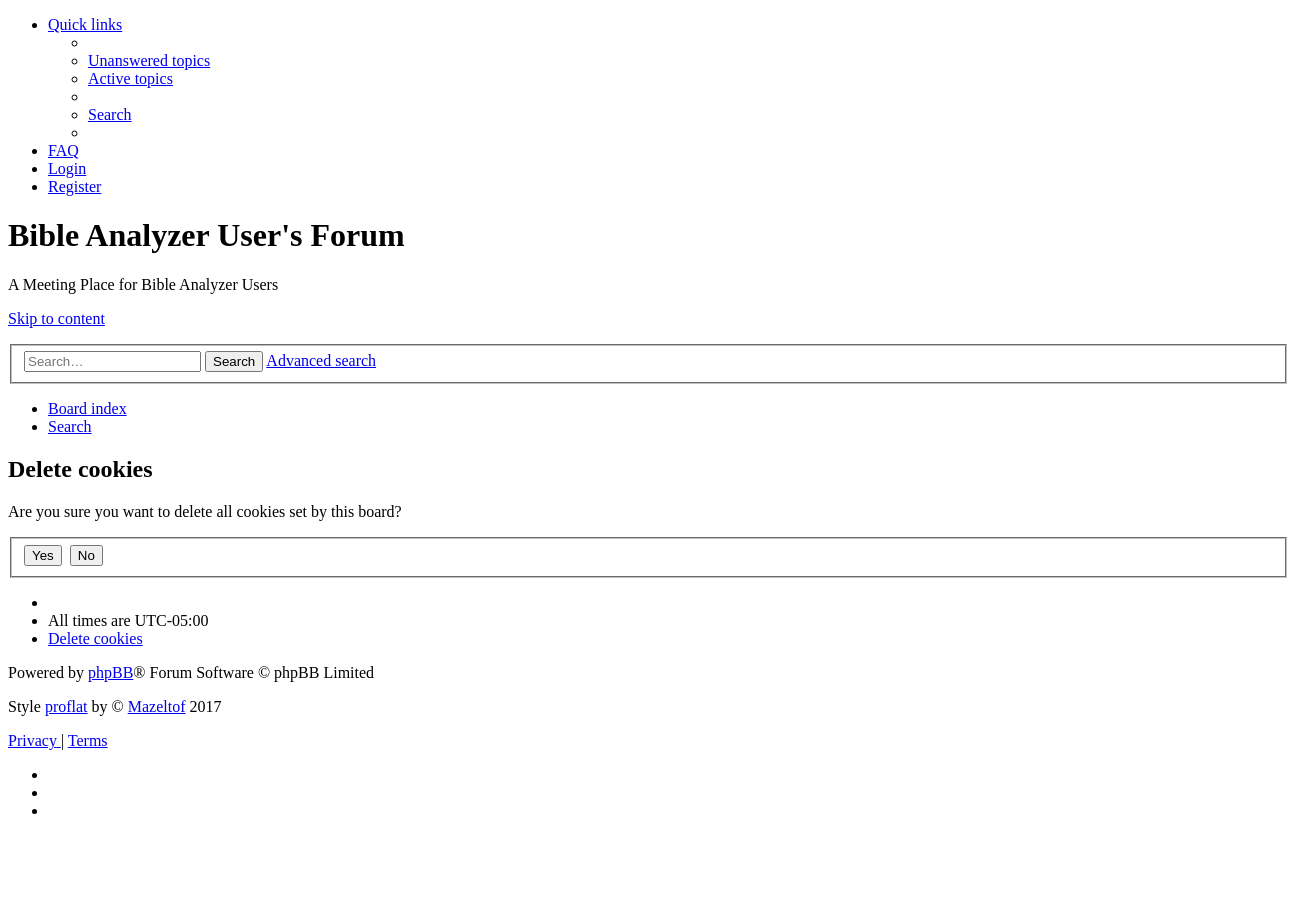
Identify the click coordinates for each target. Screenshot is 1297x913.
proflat (66, 706)
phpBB (110, 672)
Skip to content (56, 318)
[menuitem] (149, 60)
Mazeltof (157, 706)
